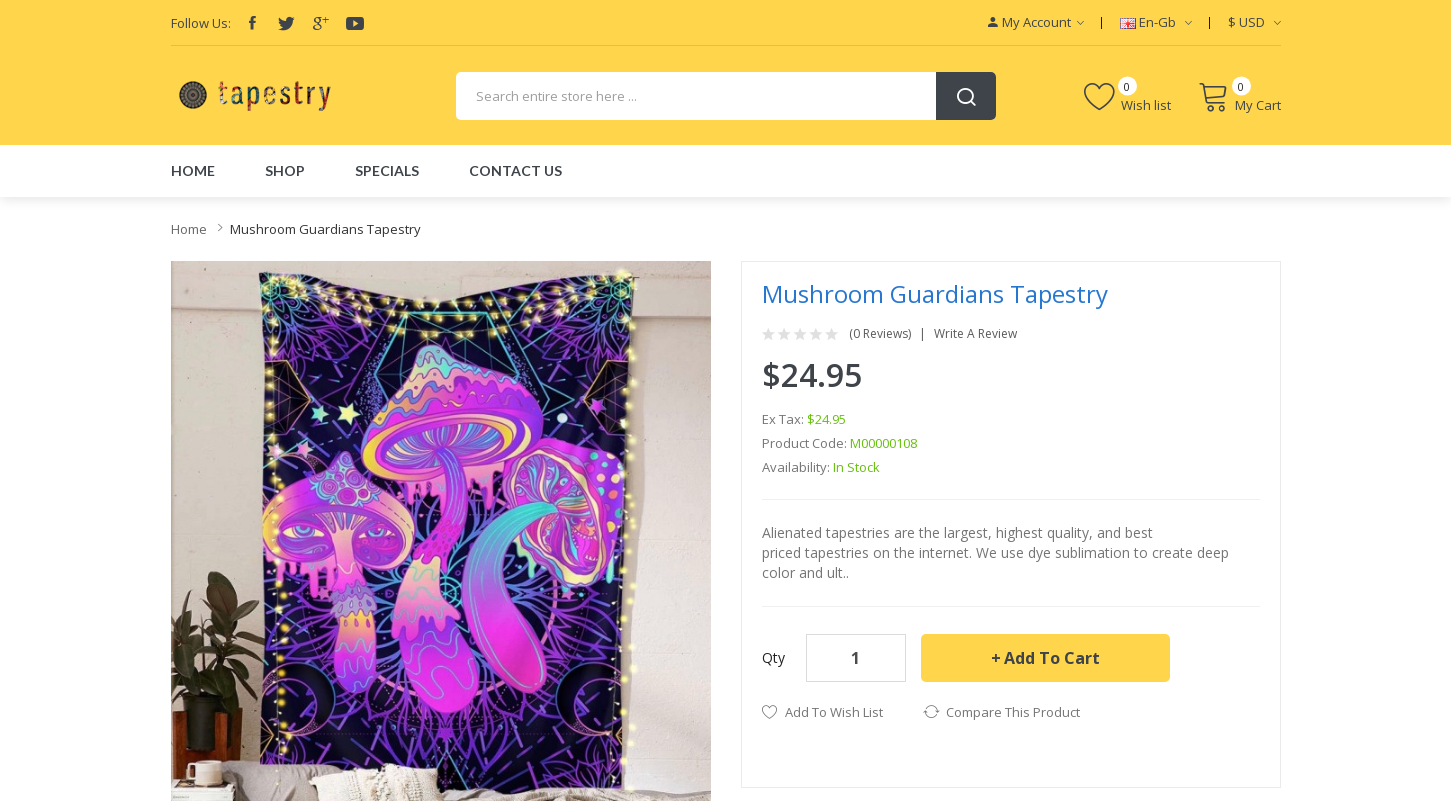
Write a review (975, 334)
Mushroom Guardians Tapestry (325, 229)
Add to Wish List (834, 712)
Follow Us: (201, 23)
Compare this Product (1013, 712)
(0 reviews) (880, 334)
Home (189, 229)
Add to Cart (1052, 658)
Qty (773, 657)
